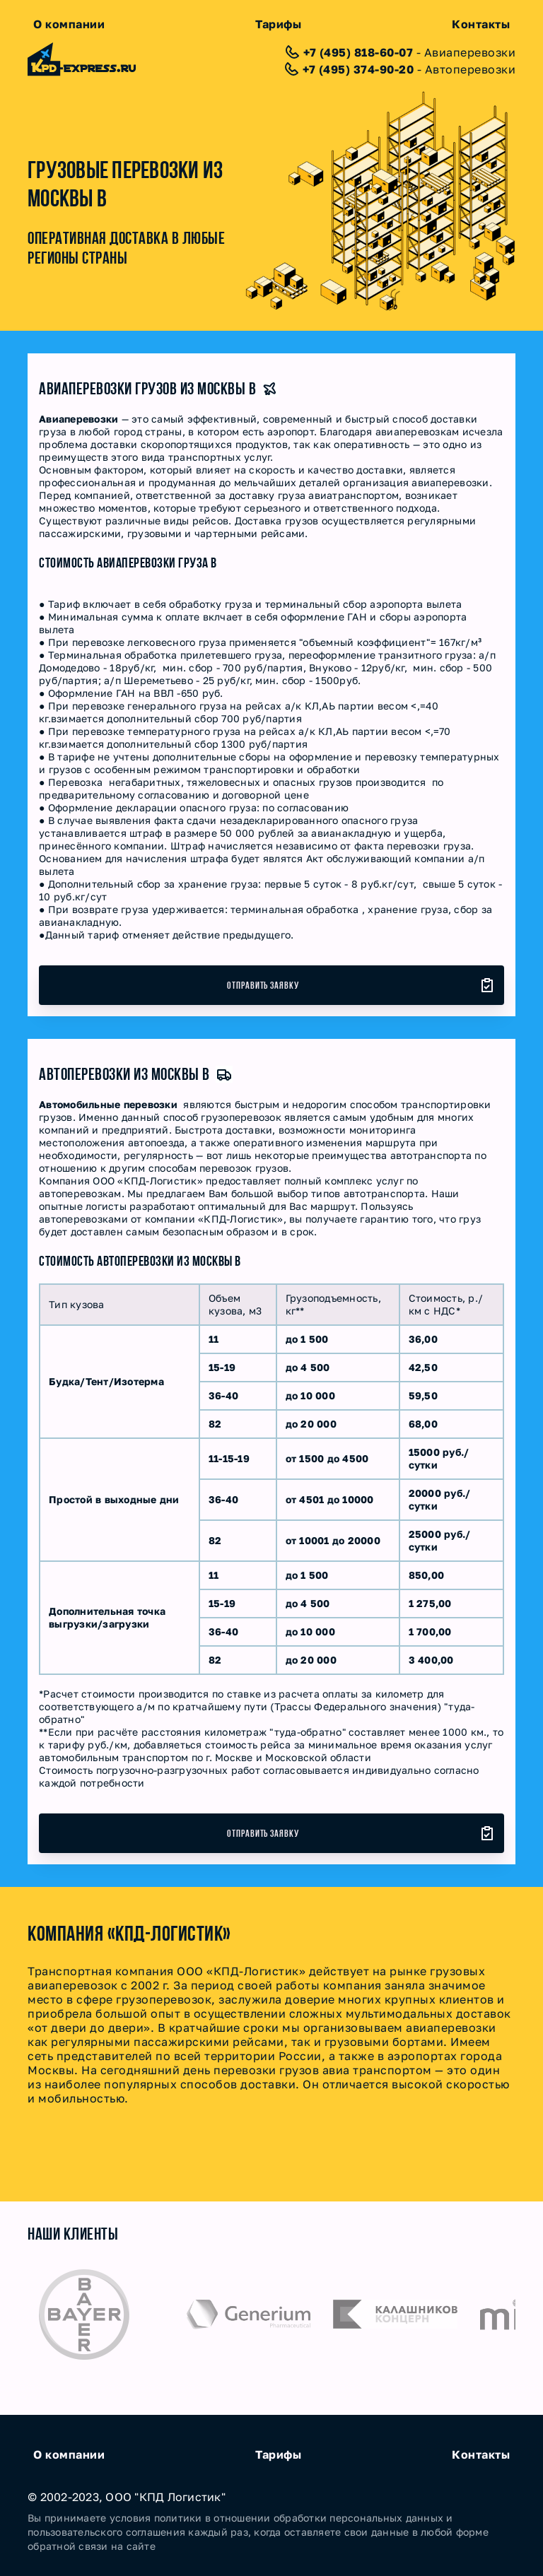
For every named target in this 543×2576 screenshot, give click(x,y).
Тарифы (278, 24)
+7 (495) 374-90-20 (358, 69)
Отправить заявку (263, 985)
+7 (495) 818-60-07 (358, 52)
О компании (69, 24)
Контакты (481, 24)
